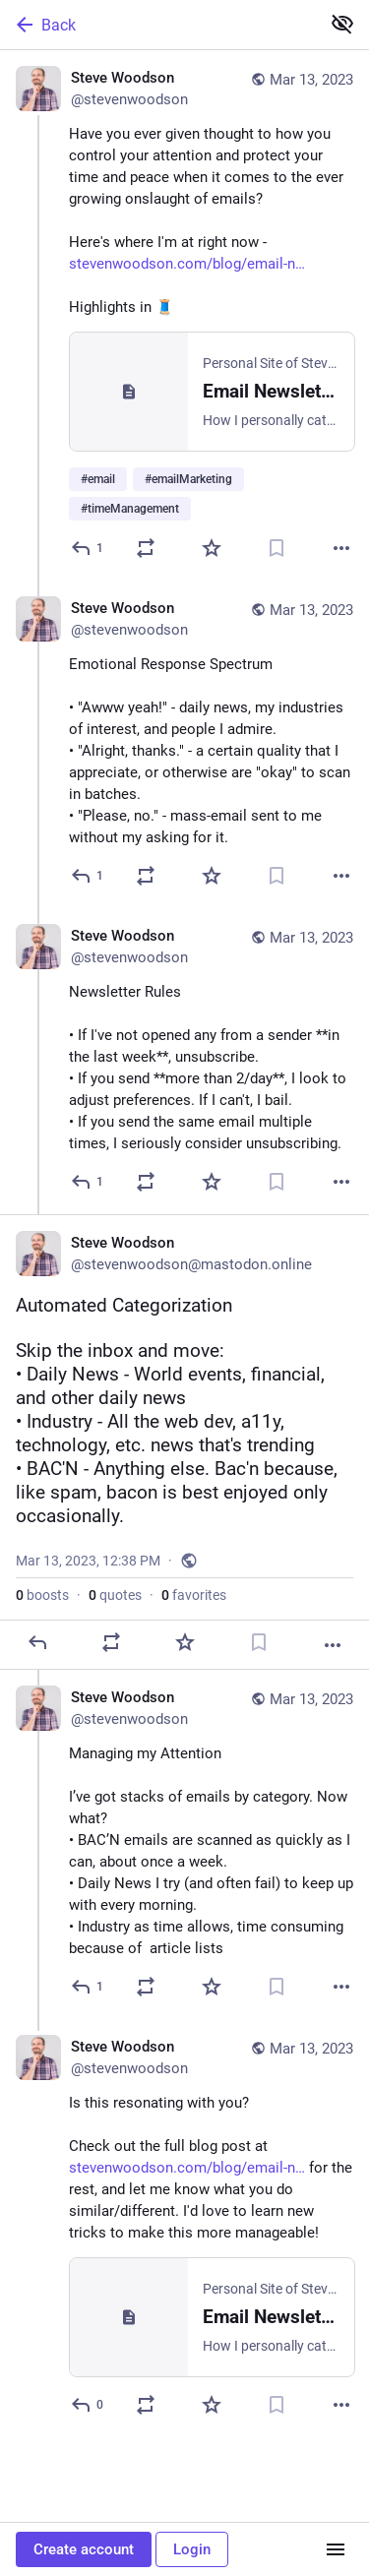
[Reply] (88, 548)
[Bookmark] (276, 548)
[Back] (158, 24)
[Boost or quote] (145, 548)
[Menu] (335, 2549)
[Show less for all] (342, 23)
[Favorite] (211, 548)
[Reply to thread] (88, 876)
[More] (341, 548)
